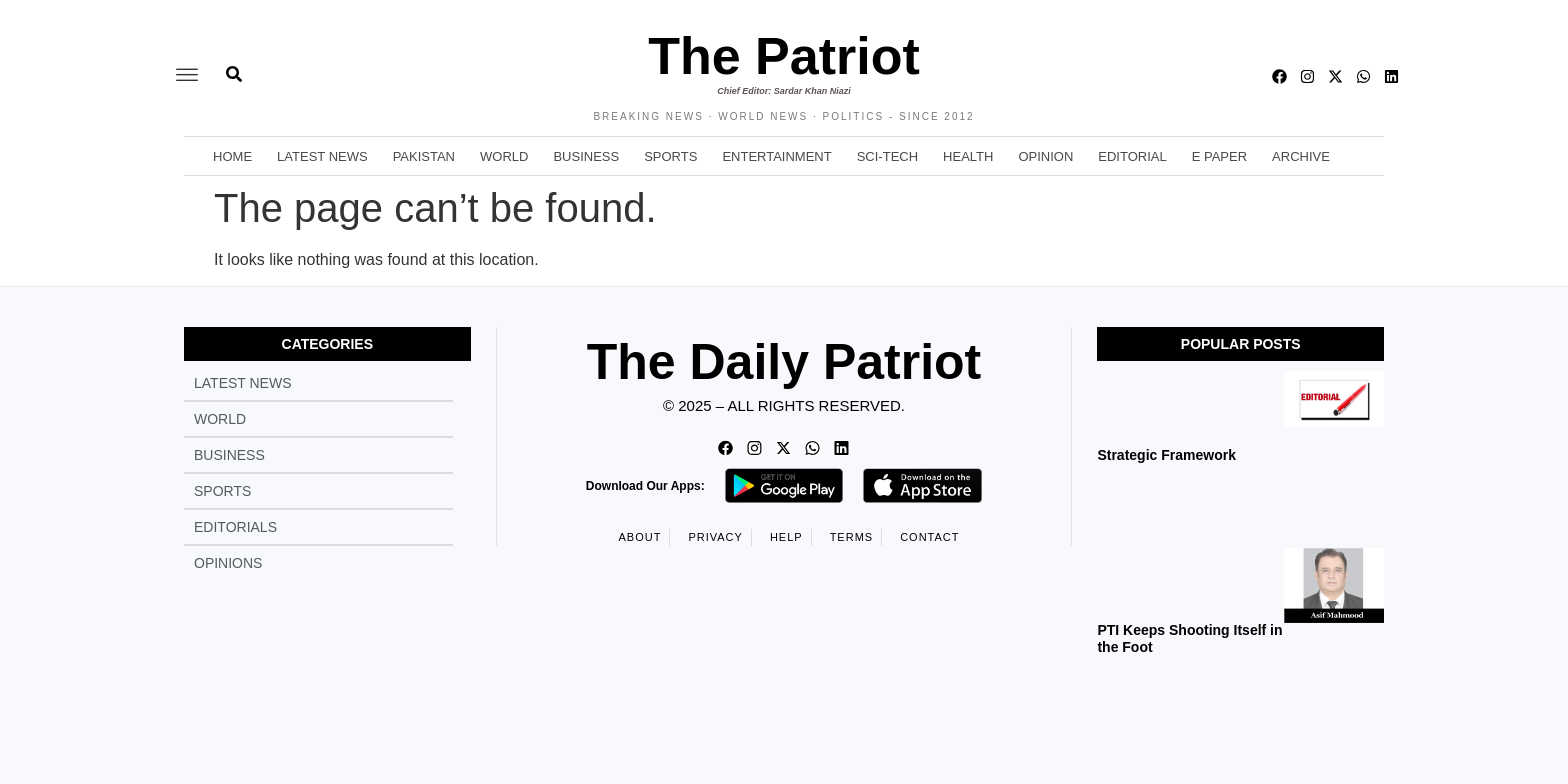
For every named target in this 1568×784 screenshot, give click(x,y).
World (504, 156)
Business (586, 156)
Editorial (1132, 156)
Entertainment (776, 156)
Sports (670, 156)
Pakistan (424, 156)
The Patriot (784, 56)
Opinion (1045, 156)
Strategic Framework (1166, 455)
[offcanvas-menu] (187, 76)
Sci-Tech (887, 156)
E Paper (1219, 156)
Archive (1301, 156)
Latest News (322, 156)
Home (232, 156)
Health (968, 156)
